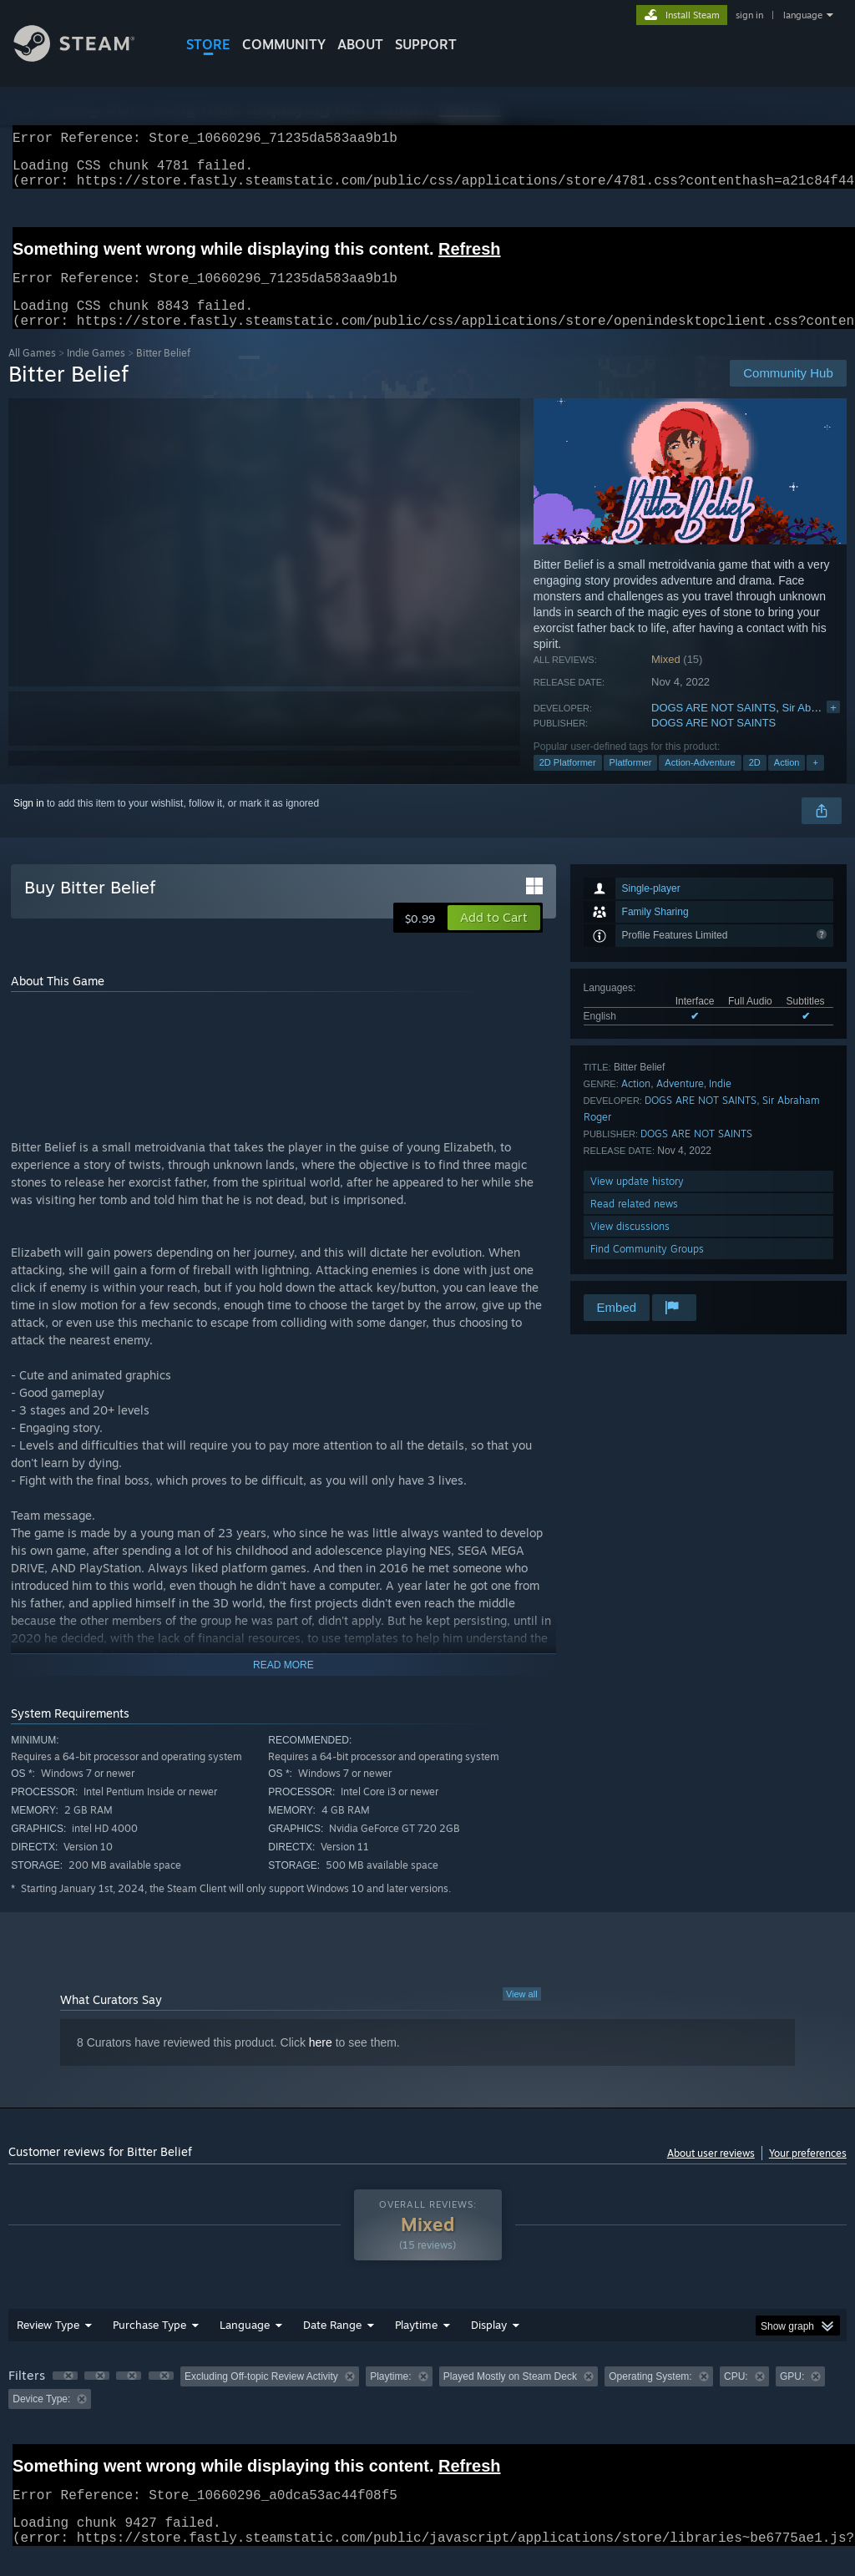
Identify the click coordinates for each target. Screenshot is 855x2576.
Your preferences (808, 2173)
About (360, 44)
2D (755, 782)
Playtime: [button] (390, 2396)
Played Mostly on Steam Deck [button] (510, 2396)
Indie (720, 1103)
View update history (637, 1201)
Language (245, 2344)
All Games (32, 373)
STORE (208, 44)
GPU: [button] (792, 2396)
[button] (494, 937)
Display (489, 2344)
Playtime (416, 2344)
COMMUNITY (284, 44)
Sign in (28, 823)
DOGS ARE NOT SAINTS (713, 727)
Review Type (48, 2344)
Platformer (631, 782)
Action (787, 782)
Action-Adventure (700, 782)
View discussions (630, 1246)
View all (522, 2014)
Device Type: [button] (41, 2419)
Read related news (634, 1223)
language (802, 15)
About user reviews (711, 2173)
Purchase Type (149, 2344)
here (320, 2062)
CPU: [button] (736, 2396)
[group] (427, 2407)
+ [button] (814, 782)
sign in (749, 15)
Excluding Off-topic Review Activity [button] (261, 2396)
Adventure (680, 1103)
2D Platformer (567, 782)
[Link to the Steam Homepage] (86, 57)
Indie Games (96, 373)
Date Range (332, 2344)
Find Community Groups (647, 1269)
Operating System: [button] (650, 2396)
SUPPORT (426, 44)
